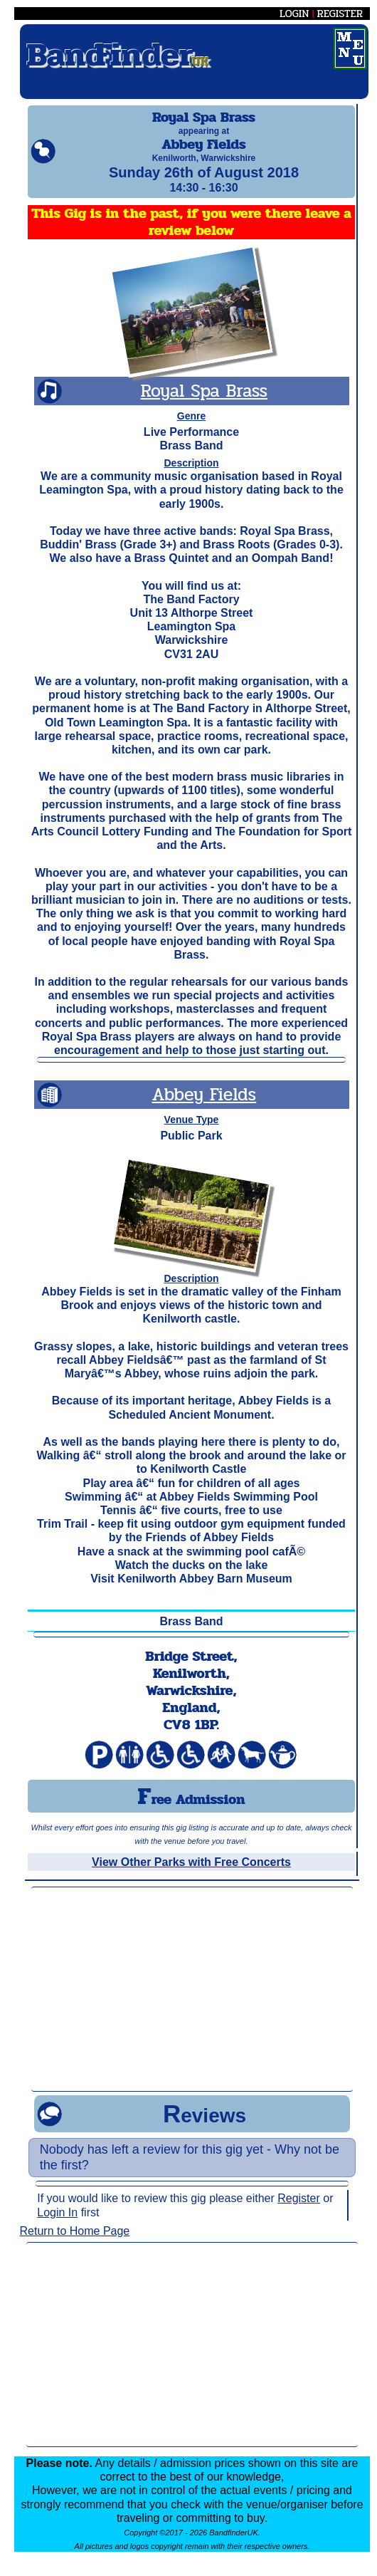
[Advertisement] (192, 2002)
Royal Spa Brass (204, 403)
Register (298, 2211)
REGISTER (340, 13)
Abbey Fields (204, 1107)
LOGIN (294, 13)
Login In (57, 2225)
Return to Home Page (75, 2244)
